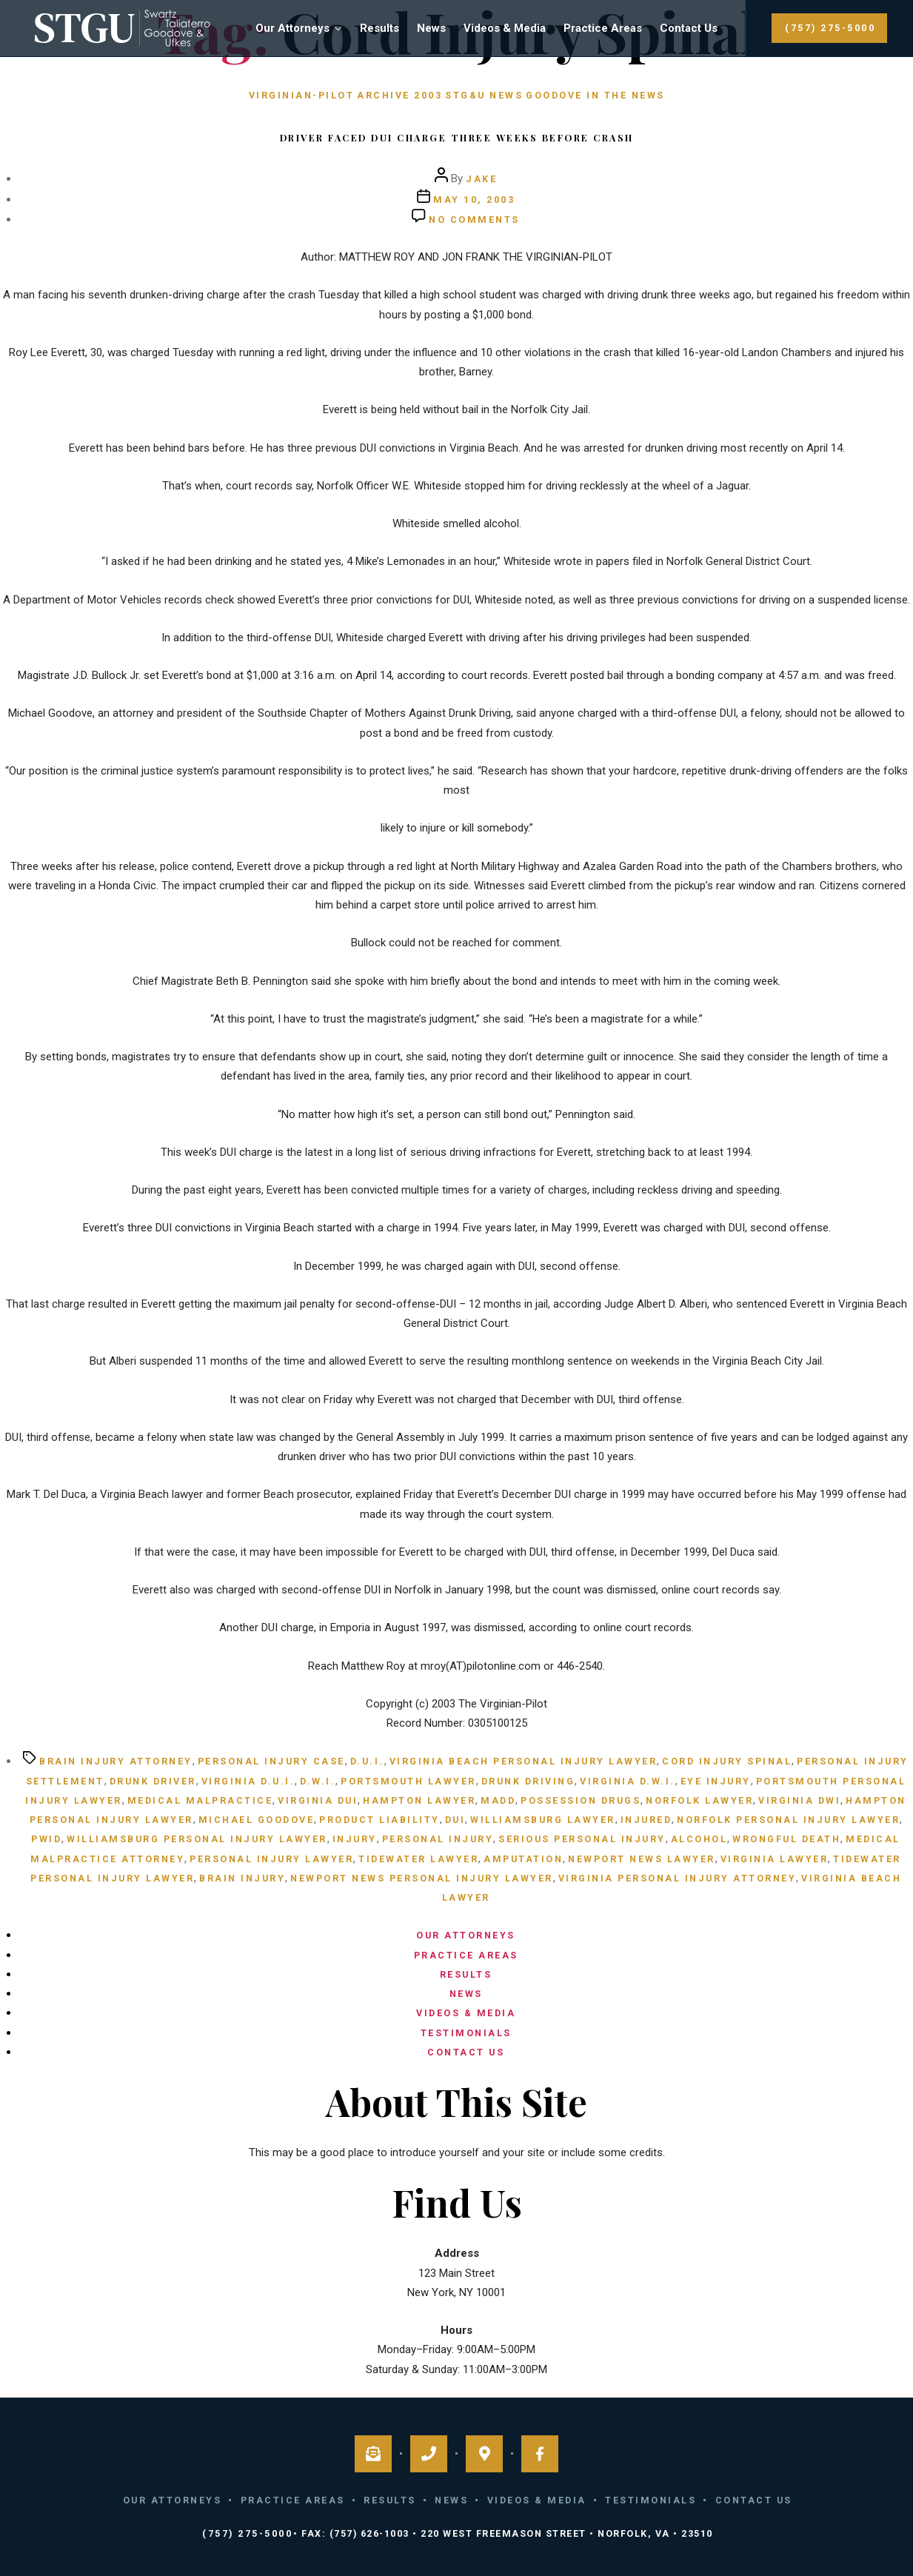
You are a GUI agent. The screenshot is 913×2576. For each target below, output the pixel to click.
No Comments (474, 219)
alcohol (699, 1838)
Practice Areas (602, 28)
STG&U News (484, 95)
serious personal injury (582, 1838)
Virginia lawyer (774, 1858)
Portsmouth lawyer (408, 1781)
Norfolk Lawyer (699, 1800)
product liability (379, 1819)
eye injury (715, 1781)
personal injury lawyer (271, 1858)
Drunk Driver (153, 1781)
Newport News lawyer (641, 1858)
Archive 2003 (399, 95)
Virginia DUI (318, 1800)
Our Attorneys (292, 28)
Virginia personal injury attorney (677, 1878)
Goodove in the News (595, 95)
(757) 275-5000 (830, 27)
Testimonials (466, 2032)
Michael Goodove (256, 1819)
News (431, 28)
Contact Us (689, 28)
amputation (523, 1858)
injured (646, 1819)
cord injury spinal (727, 1761)
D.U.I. (367, 1761)
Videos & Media (505, 28)
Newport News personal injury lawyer (421, 1878)
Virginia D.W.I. (627, 1781)
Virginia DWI (799, 1800)
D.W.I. (317, 1781)
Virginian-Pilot (302, 95)
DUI (455, 1819)
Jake (481, 178)
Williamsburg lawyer (542, 1819)
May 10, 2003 (474, 199)
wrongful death (786, 1838)
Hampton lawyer (419, 1800)
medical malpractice (200, 1800)
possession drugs (581, 1800)
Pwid (46, 1838)
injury (354, 1838)
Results (379, 28)
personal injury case (271, 1761)
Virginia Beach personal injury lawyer (523, 1761)
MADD (498, 1800)
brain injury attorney (116, 1761)
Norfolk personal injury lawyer (788, 1819)
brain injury (242, 1878)
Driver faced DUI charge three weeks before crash (457, 137)
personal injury (438, 1838)
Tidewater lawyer (418, 1858)
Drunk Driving (528, 1781)
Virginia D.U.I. (248, 1781)
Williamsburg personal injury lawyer (197, 1838)
